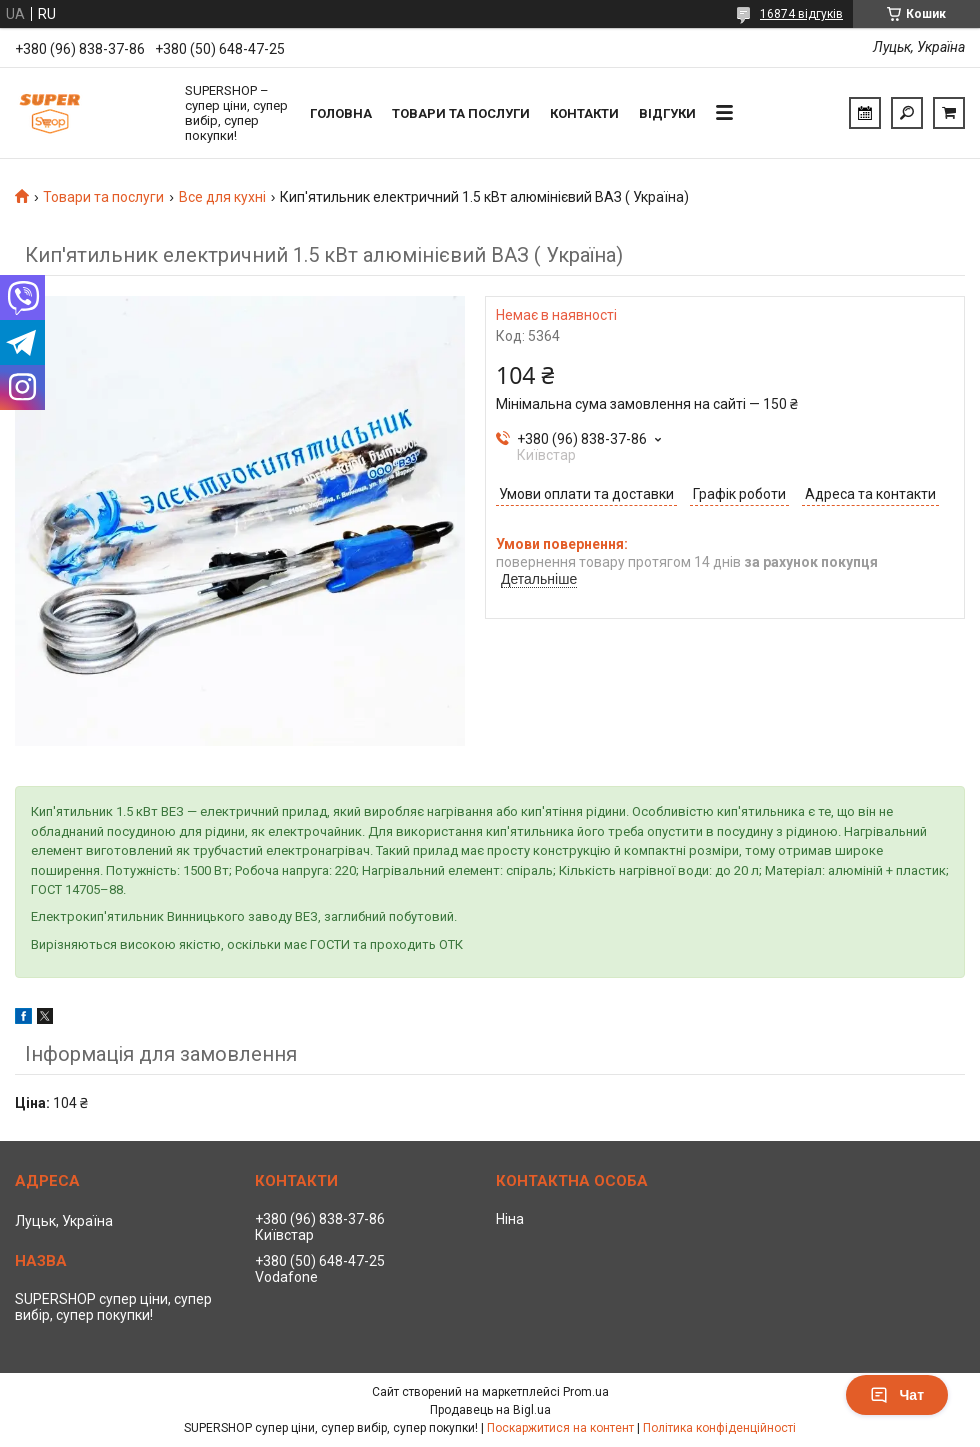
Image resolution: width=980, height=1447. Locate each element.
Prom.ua (586, 1392)
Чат (897, 1395)
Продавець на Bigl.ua (490, 1410)
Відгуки (667, 113)
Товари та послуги (461, 113)
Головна (341, 113)
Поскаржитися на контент (560, 1428)
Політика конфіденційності (719, 1428)
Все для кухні (222, 197)
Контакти (584, 113)
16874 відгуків (801, 14)
